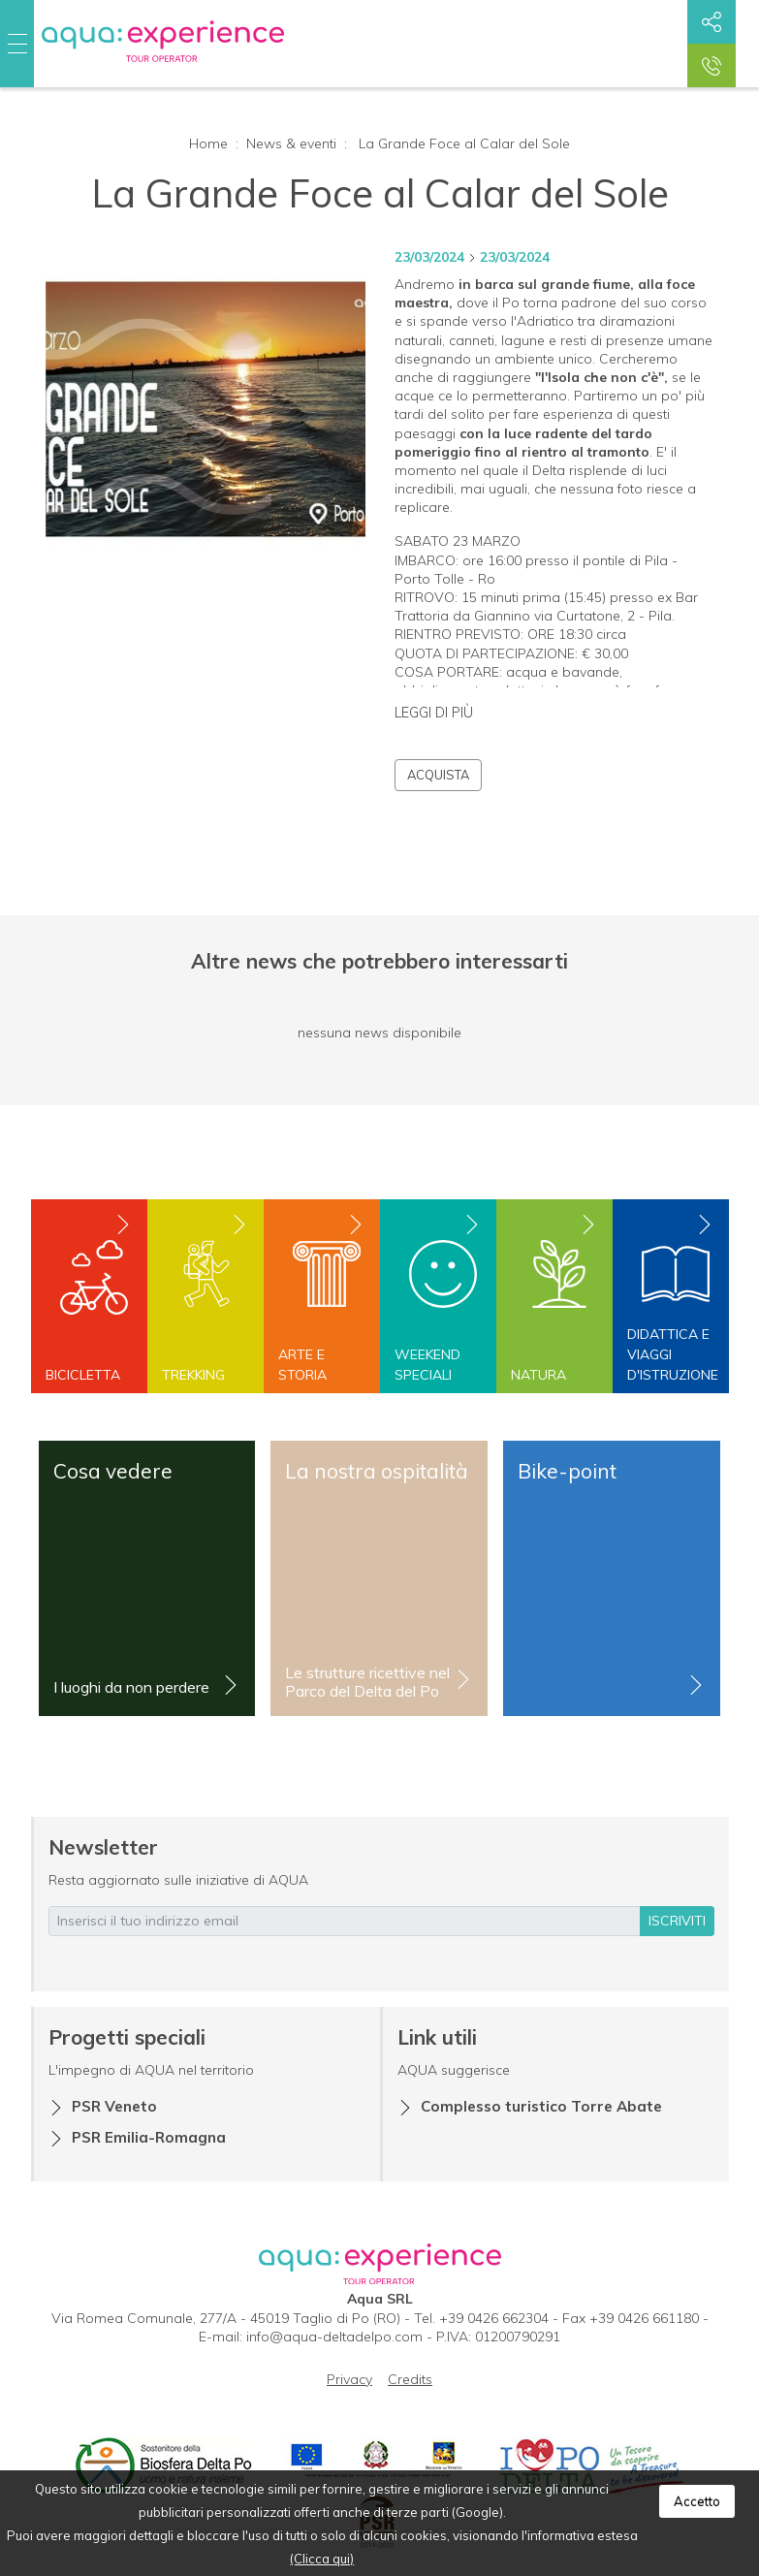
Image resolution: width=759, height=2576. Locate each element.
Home (208, 143)
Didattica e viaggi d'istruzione (670, 1354)
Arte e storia (302, 1364)
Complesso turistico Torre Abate (541, 2106)
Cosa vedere (113, 1470)
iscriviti (677, 1920)
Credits (410, 2379)
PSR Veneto (114, 2106)
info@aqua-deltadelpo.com (334, 2336)
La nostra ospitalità (376, 1470)
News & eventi (291, 143)
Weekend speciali (427, 1364)
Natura (538, 1374)
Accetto (697, 2501)
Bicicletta (83, 1374)
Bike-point (567, 1470)
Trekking (193, 1374)
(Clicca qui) (322, 2558)
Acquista (438, 774)
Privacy (349, 2379)
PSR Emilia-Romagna (149, 2137)
